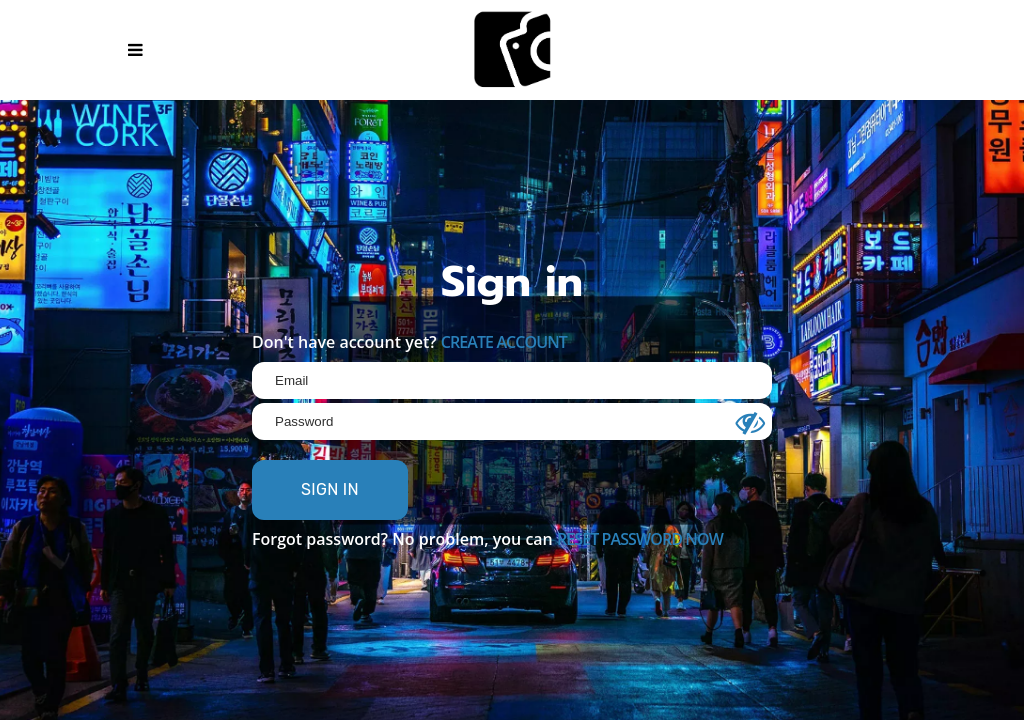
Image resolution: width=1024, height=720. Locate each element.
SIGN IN (330, 489)
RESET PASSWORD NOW (640, 539)
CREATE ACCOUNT (504, 342)
